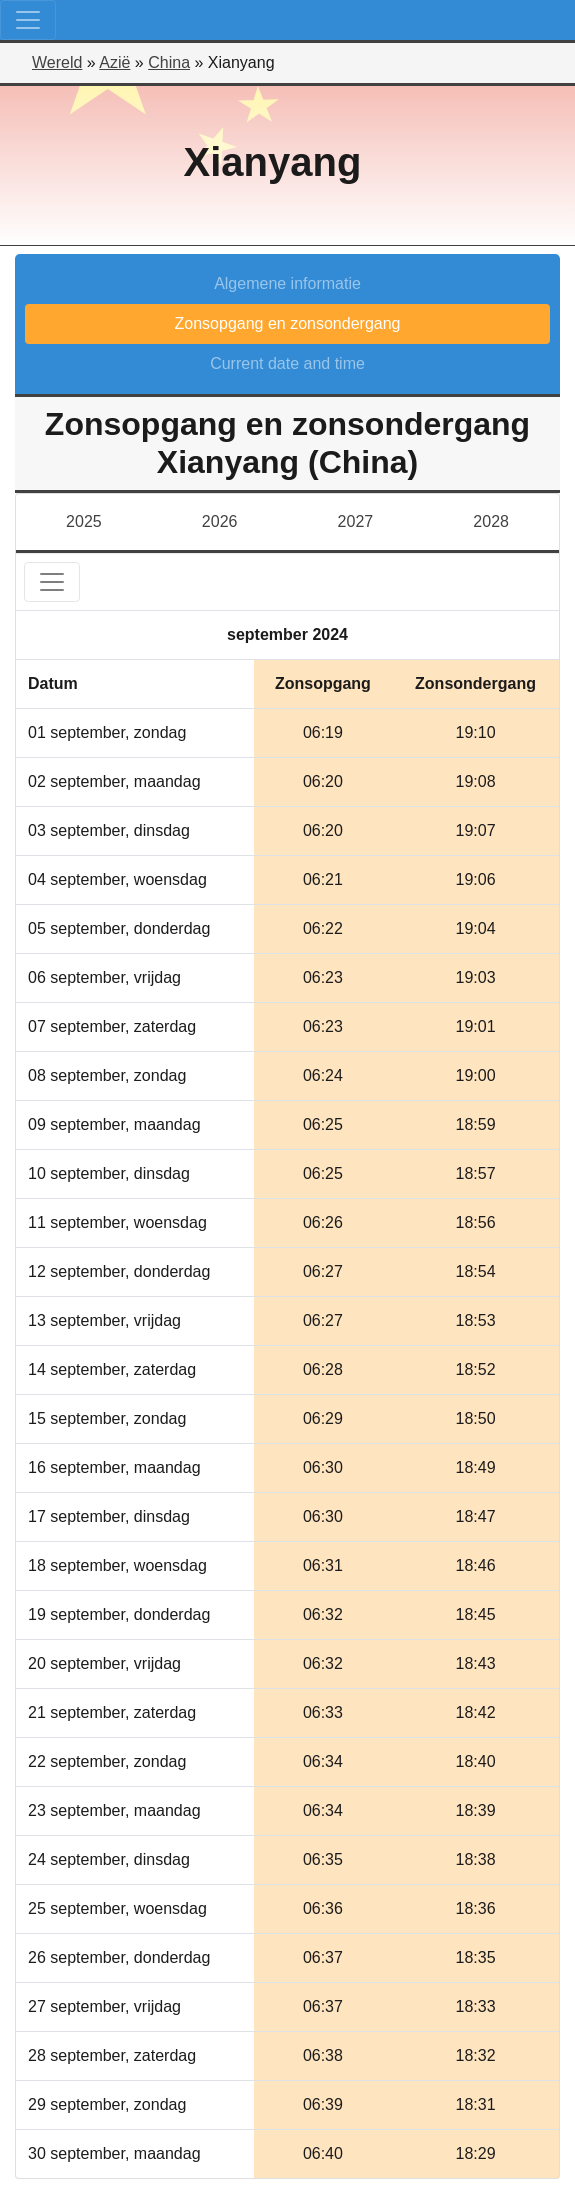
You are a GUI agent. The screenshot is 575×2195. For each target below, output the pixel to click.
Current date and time (287, 363)
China (169, 62)
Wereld (57, 62)
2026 (220, 521)
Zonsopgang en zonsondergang (288, 323)
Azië (114, 62)
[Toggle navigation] (28, 20)
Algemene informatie (287, 283)
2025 (84, 521)
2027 (356, 521)
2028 (491, 521)
